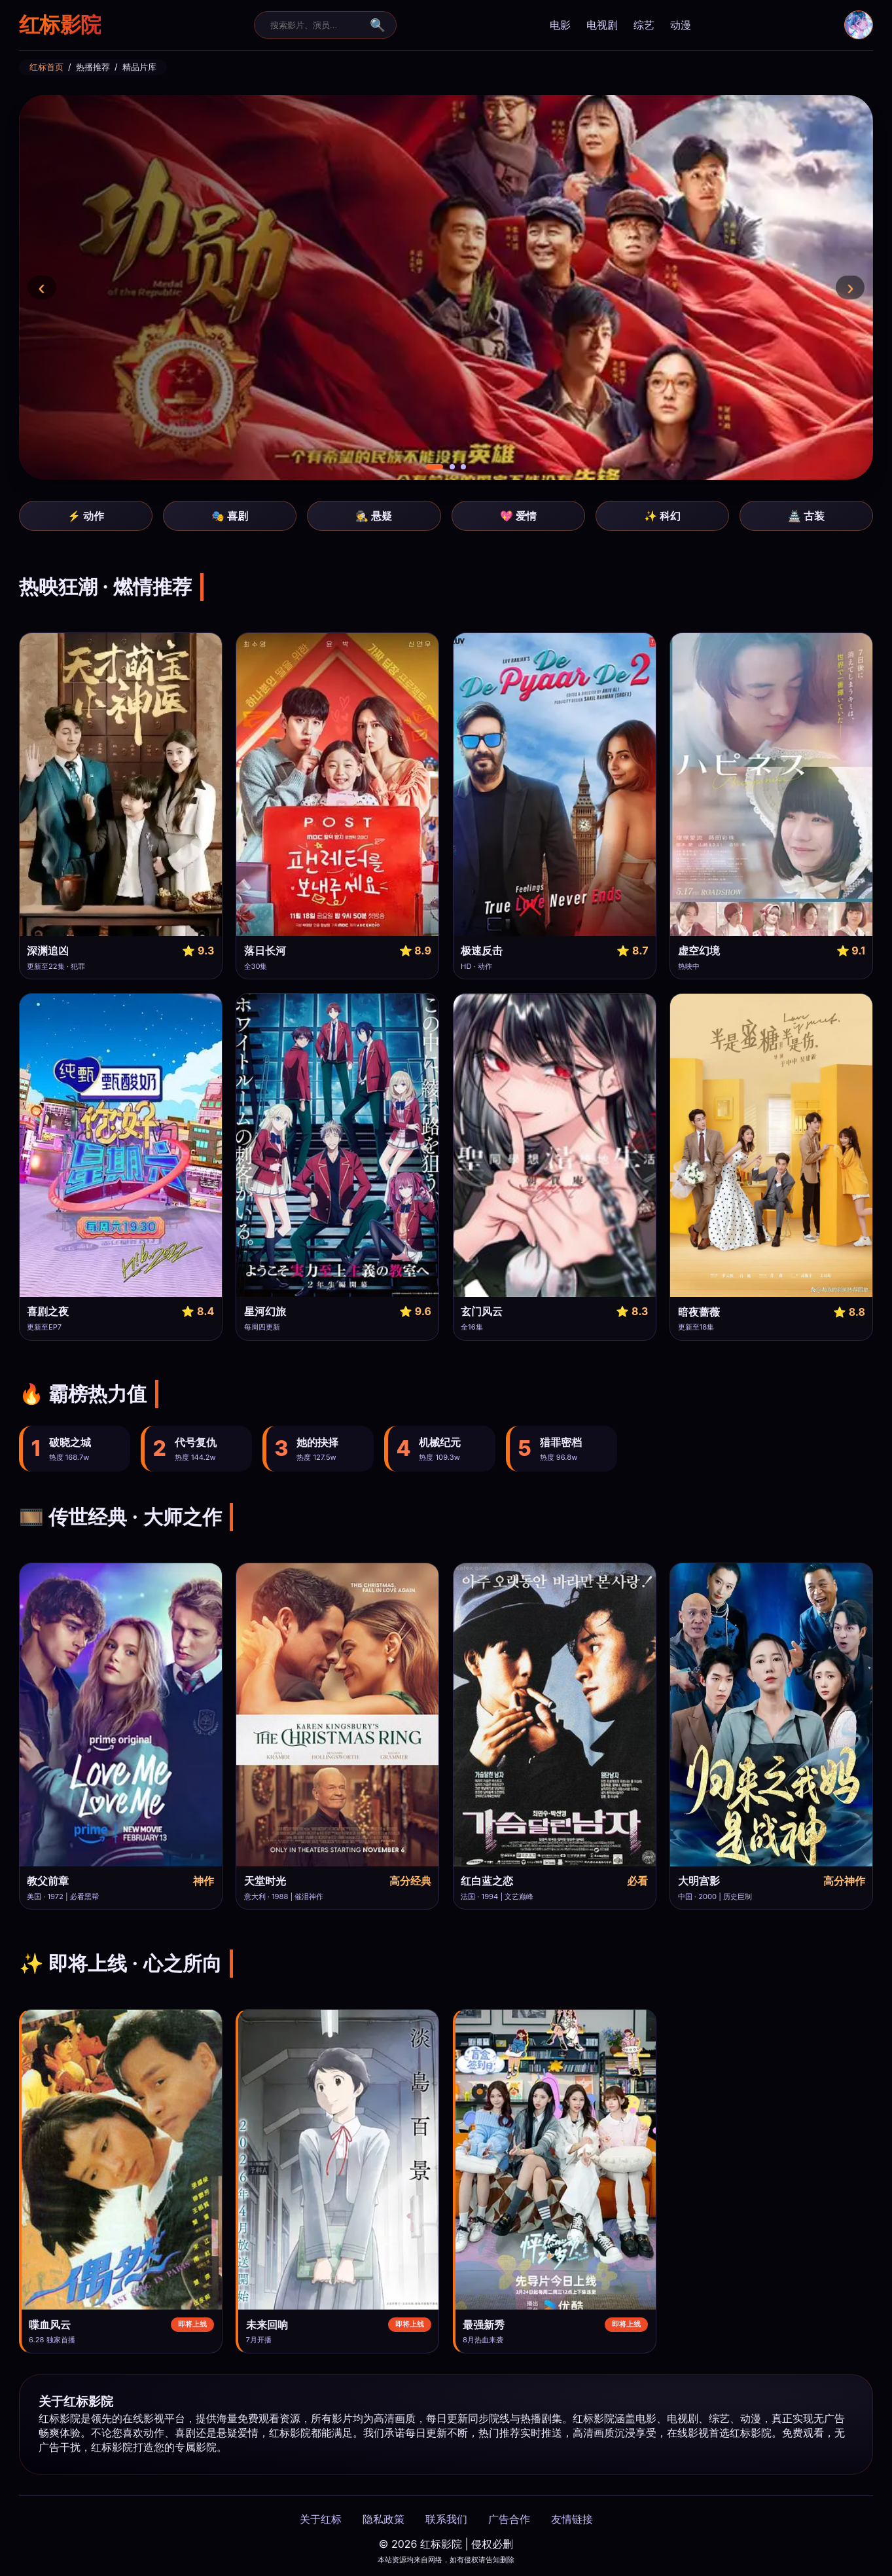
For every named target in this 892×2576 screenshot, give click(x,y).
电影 (560, 24)
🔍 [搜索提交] (377, 25)
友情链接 (572, 2519)
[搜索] (317, 25)
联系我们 (446, 2519)
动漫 (680, 24)
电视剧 (602, 24)
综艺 (643, 24)
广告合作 (509, 2519)
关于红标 (321, 2519)
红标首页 (46, 67)
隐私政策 (383, 2519)
